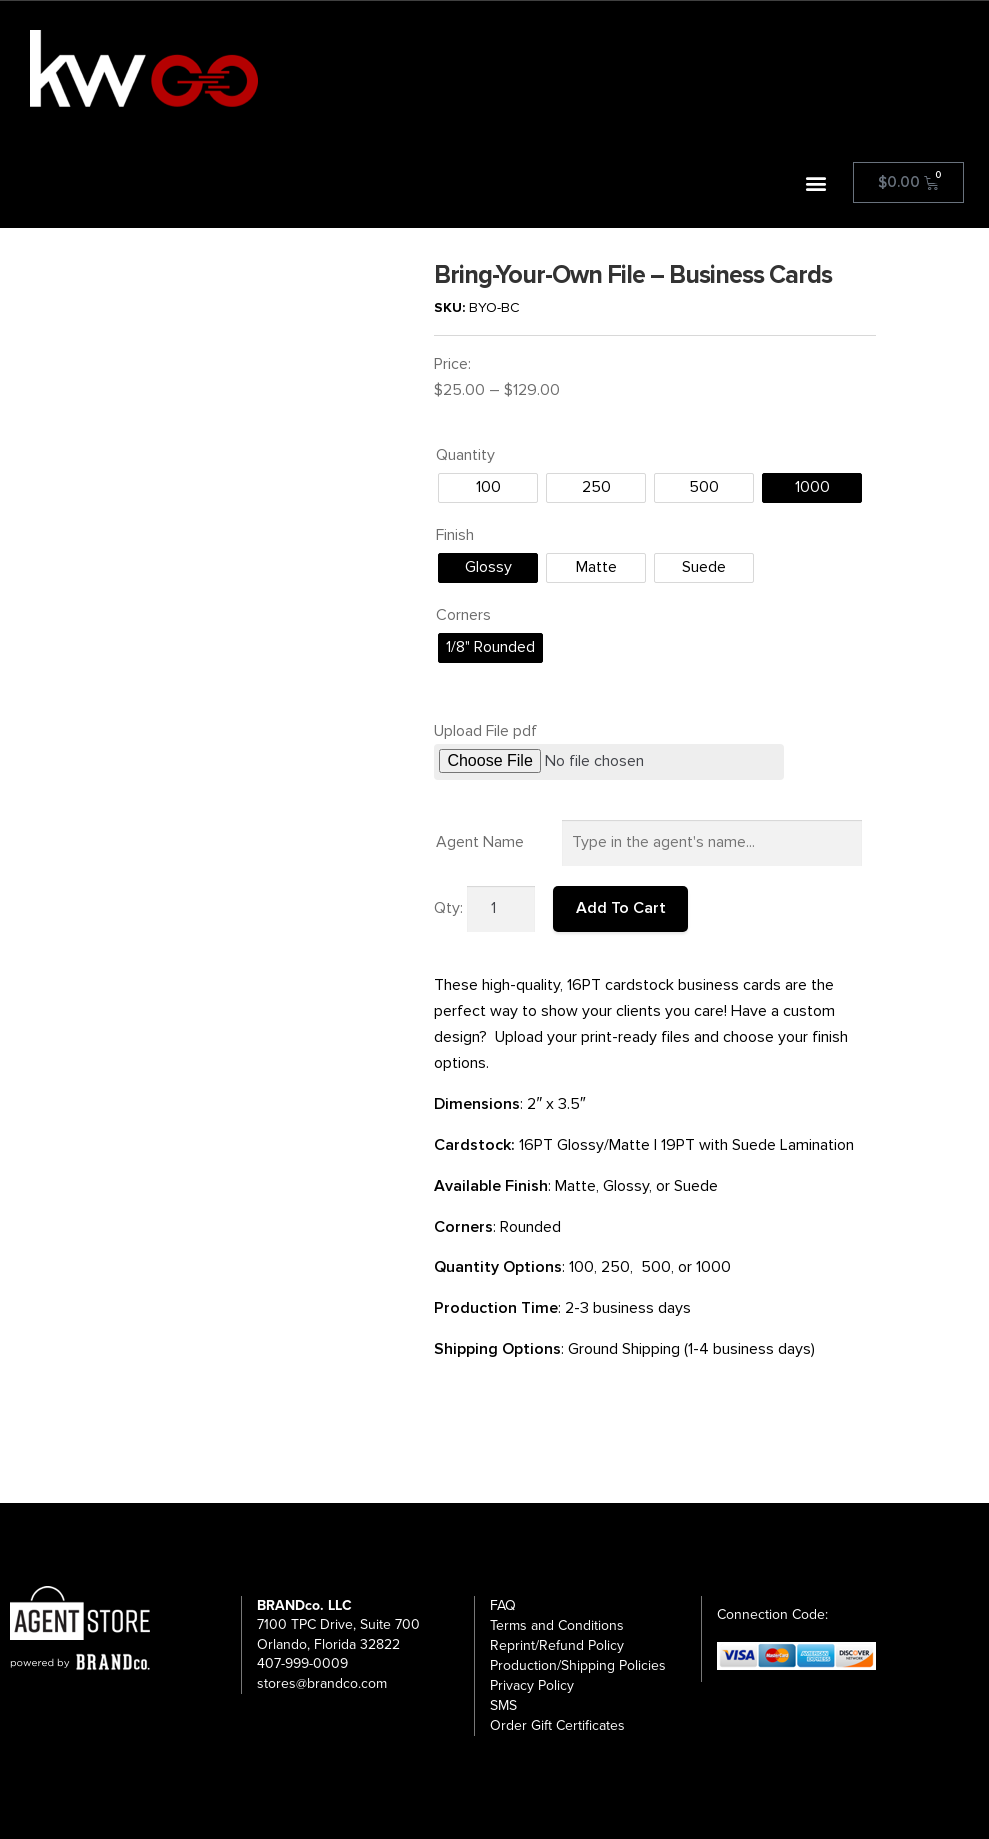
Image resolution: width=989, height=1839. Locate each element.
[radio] (488, 488)
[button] (816, 182)
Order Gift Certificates (557, 1725)
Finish (455, 535)
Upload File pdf (485, 731)
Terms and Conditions (557, 1625)
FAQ (503, 1605)
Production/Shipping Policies (578, 1665)
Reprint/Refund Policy (557, 1645)
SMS (503, 1705)
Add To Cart (621, 908)
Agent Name (480, 842)
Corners (463, 615)
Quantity (465, 455)
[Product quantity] (501, 909)
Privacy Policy (532, 1685)
